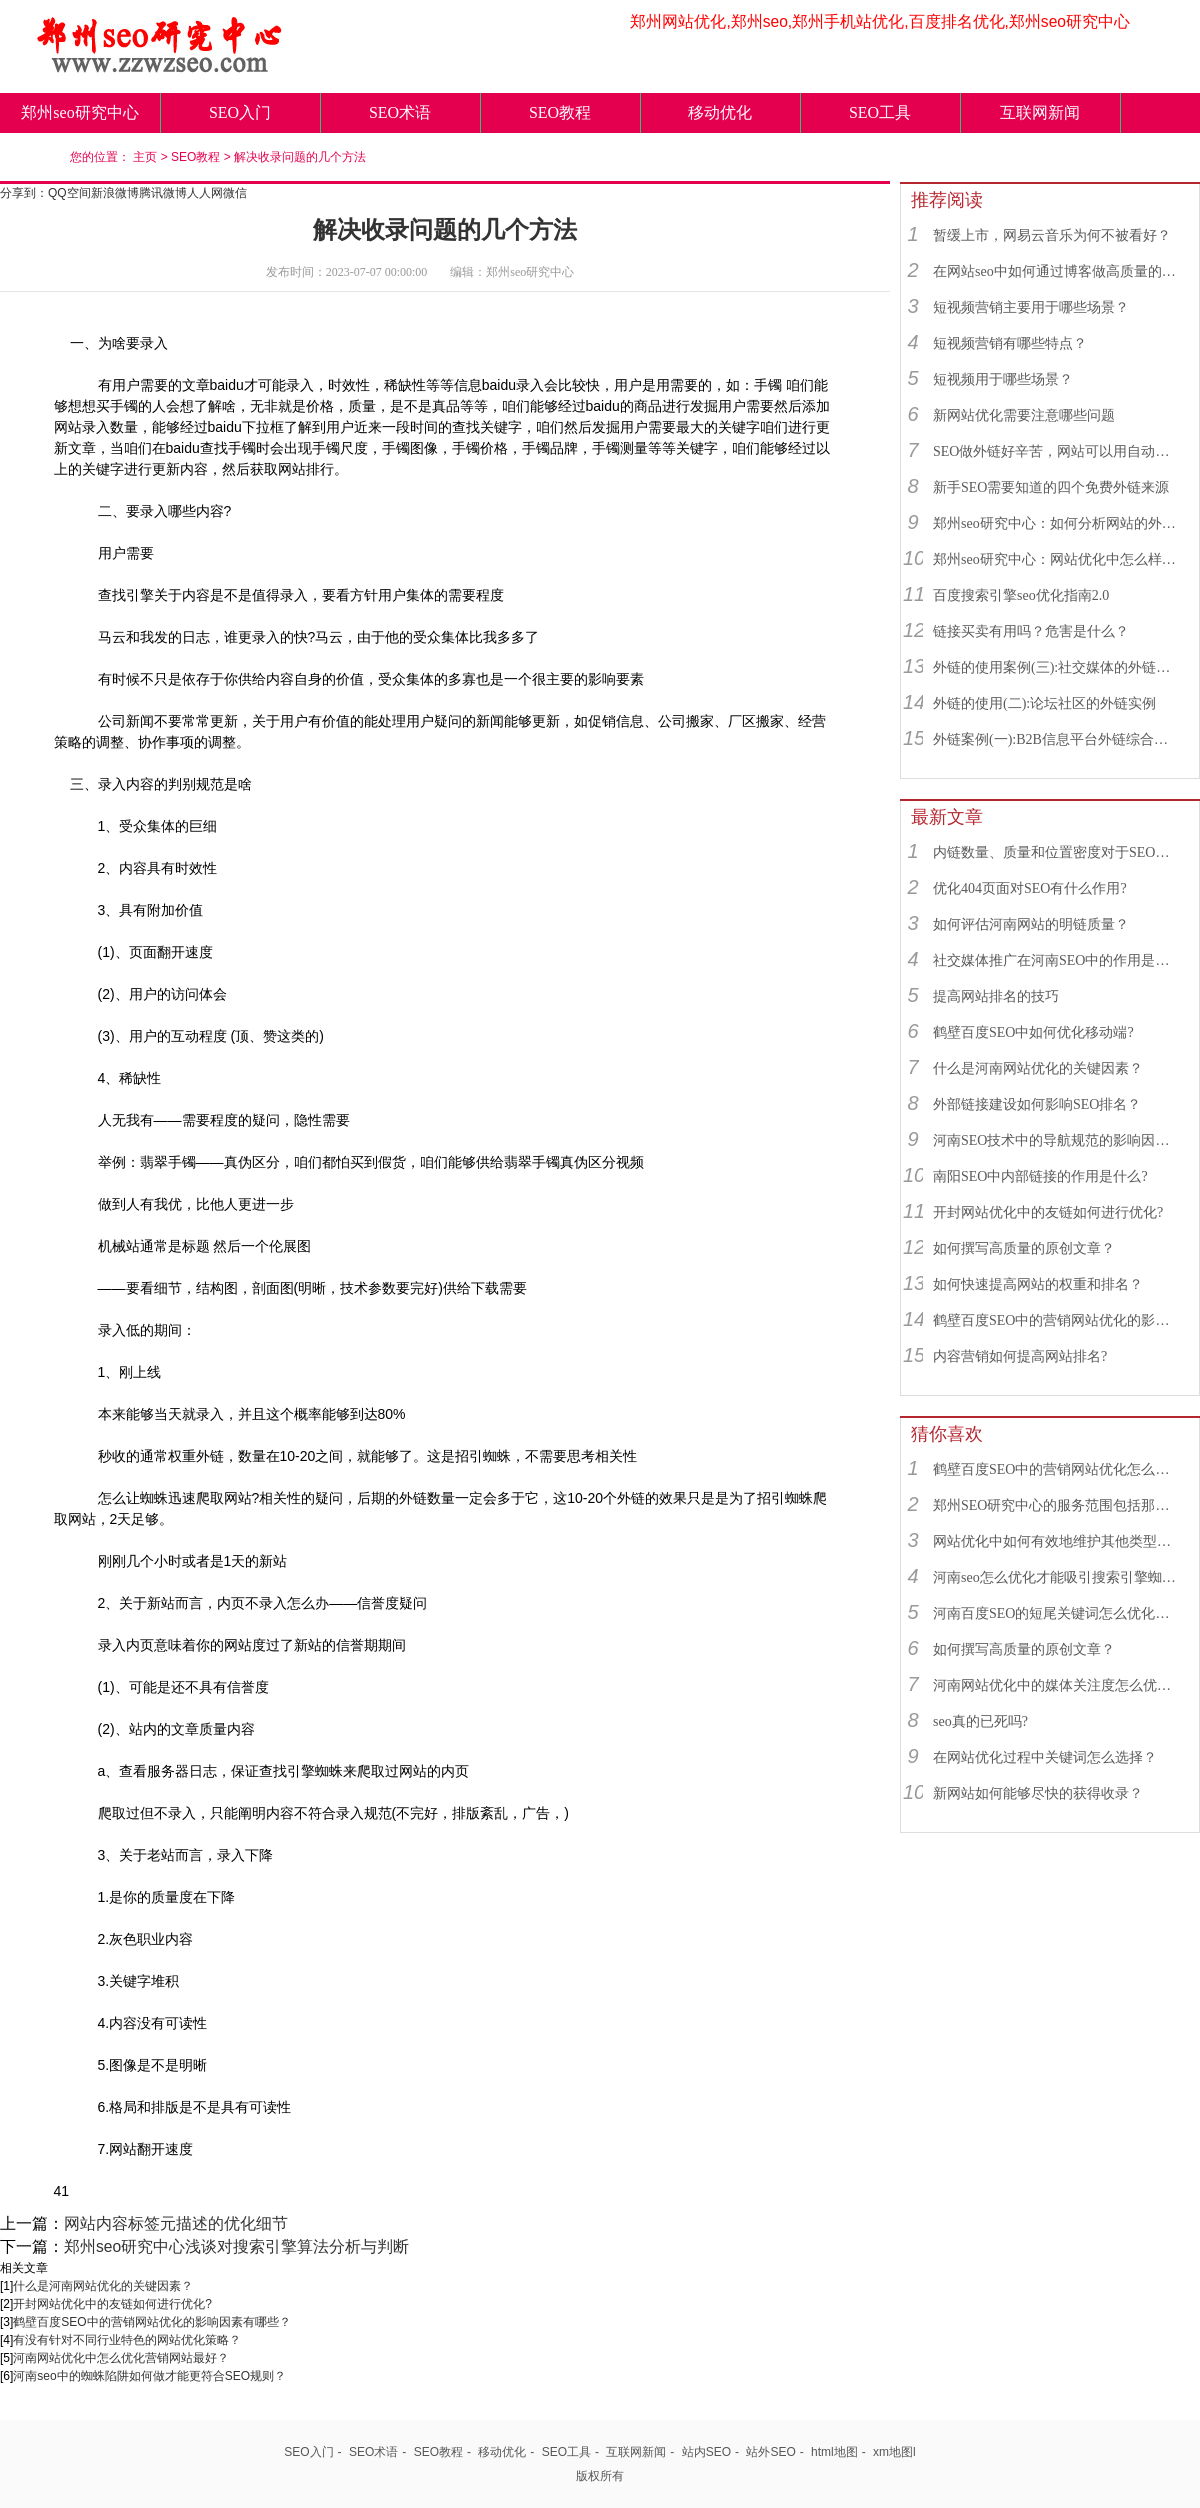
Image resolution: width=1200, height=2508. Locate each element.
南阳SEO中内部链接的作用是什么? (1040, 1176)
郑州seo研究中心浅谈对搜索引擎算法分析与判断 (236, 2246)
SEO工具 (880, 112)
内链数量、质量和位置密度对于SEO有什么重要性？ (1057, 852)
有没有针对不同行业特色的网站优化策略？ (127, 2340)
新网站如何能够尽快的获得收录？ (1038, 1793)
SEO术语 (400, 112)
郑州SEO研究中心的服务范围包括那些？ (1057, 1505)
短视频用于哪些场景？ (1003, 379)
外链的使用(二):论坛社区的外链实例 (1044, 703)
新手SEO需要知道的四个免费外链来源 (1051, 487)
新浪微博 (115, 193)
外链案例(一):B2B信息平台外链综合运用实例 (1057, 739)
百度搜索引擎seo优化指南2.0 (1021, 595)
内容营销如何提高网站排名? (1020, 1356)
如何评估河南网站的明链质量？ (1031, 924)
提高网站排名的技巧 (996, 996)
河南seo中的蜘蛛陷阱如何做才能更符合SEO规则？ (149, 2376)
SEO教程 (560, 112)
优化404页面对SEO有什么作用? (1030, 888)
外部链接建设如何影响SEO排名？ (1037, 1104)
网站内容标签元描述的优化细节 (176, 2223)
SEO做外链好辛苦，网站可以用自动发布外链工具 (1057, 451)
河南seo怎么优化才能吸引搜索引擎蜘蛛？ (1057, 1577)
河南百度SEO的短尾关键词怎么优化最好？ (1057, 1613)
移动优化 (720, 112)
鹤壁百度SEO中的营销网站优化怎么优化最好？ (1057, 1469)
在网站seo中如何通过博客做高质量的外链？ (1057, 271)
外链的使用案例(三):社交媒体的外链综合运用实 (1057, 667)
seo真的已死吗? (980, 1721)
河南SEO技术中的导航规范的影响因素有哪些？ (1057, 1140)
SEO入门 (240, 112)
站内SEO (706, 2452)
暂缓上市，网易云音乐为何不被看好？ (1052, 235)
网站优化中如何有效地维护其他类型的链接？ (1057, 1541)
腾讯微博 (163, 193)
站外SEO (770, 2452)
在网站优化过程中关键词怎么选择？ (1045, 1757)
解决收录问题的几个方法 (300, 157)
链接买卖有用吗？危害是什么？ (1031, 631)
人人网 (205, 193)
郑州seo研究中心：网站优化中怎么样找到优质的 (1057, 559)
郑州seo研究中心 (79, 112)
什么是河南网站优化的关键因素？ (103, 2286)
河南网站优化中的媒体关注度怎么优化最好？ (1057, 1685)
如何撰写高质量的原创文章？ (1024, 1248)
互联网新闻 (1040, 112)
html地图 (834, 2452)
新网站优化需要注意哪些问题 (1024, 415)
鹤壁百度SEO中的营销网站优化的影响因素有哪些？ (151, 2322)
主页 (145, 157)
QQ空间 (69, 193)
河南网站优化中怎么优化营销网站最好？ (121, 2358)
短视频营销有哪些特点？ (1010, 343)
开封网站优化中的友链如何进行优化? (112, 2304)
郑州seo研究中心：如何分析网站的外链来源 (1057, 523)
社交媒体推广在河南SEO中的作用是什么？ (1057, 960)
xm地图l (894, 2452)
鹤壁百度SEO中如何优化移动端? (1033, 1032)
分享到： (24, 193)
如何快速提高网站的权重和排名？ (1038, 1284)
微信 (235, 193)
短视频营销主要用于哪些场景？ (1031, 307)
